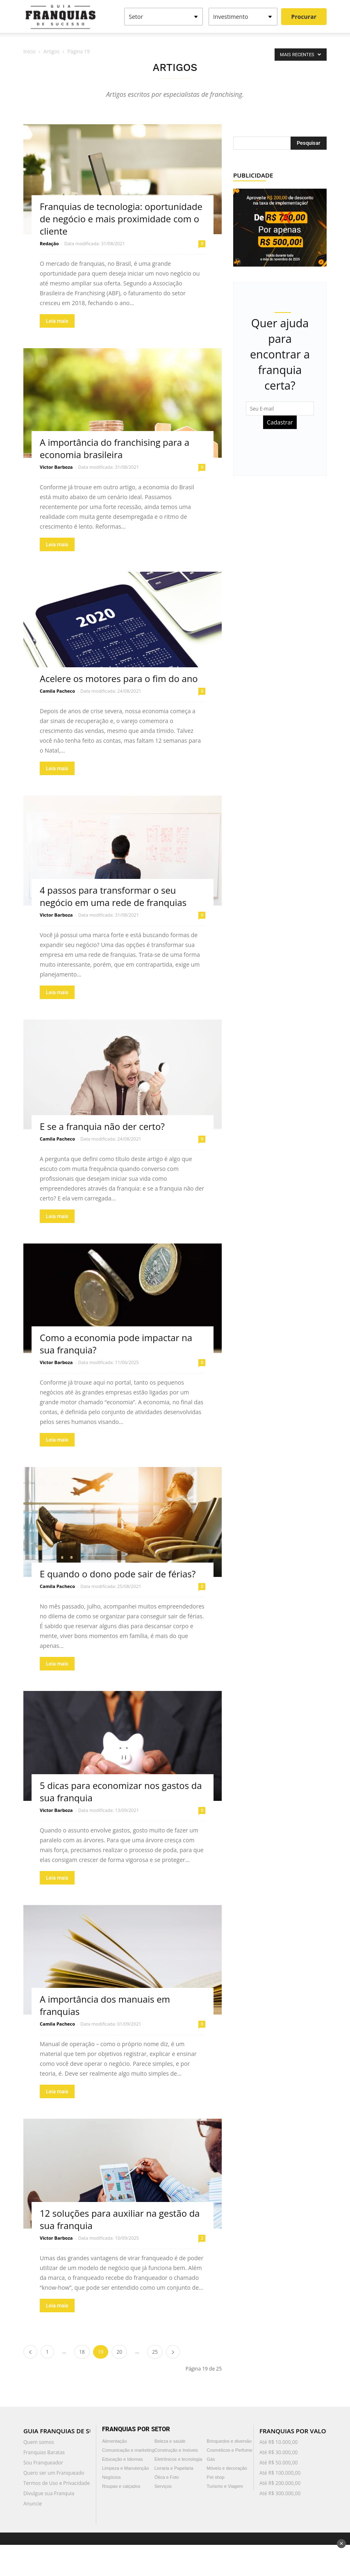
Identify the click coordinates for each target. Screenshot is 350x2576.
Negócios (111, 2477)
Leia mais (57, 321)
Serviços (163, 2486)
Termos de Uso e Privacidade (56, 2483)
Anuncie (32, 2503)
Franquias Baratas (44, 2452)
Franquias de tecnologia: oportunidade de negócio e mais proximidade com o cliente (121, 218)
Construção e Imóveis (176, 2450)
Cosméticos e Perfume (229, 2450)
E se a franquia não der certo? (102, 1126)
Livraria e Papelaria (174, 2468)
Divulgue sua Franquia (48, 2493)
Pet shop (215, 2477)
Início (29, 51)
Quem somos (38, 2442)
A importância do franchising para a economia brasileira (114, 448)
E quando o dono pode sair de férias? (117, 1574)
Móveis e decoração (227, 2468)
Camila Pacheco (57, 691)
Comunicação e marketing (128, 2450)
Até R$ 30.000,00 (278, 2452)
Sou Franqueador (43, 2462)
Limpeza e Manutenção (125, 2468)
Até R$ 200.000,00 (279, 2483)
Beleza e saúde (170, 2441)
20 (119, 2351)
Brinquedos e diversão (229, 2441)
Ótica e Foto (167, 2477)
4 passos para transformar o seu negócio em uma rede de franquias (113, 896)
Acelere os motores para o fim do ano (119, 678)
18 (82, 2351)
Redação (49, 243)
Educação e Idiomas (122, 2459)
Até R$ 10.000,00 (278, 2442)
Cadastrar (280, 422)
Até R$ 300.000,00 (279, 2493)
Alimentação (114, 2441)
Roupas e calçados (121, 2486)
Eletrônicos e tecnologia (178, 2459)
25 (155, 2351)
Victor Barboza (56, 467)
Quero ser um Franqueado (53, 2472)
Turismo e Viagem (225, 2486)
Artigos (51, 51)
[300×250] (280, 227)
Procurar (303, 17)
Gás (211, 2459)
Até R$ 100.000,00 (279, 2472)
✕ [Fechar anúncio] (341, 2543)
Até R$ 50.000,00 (278, 2462)
